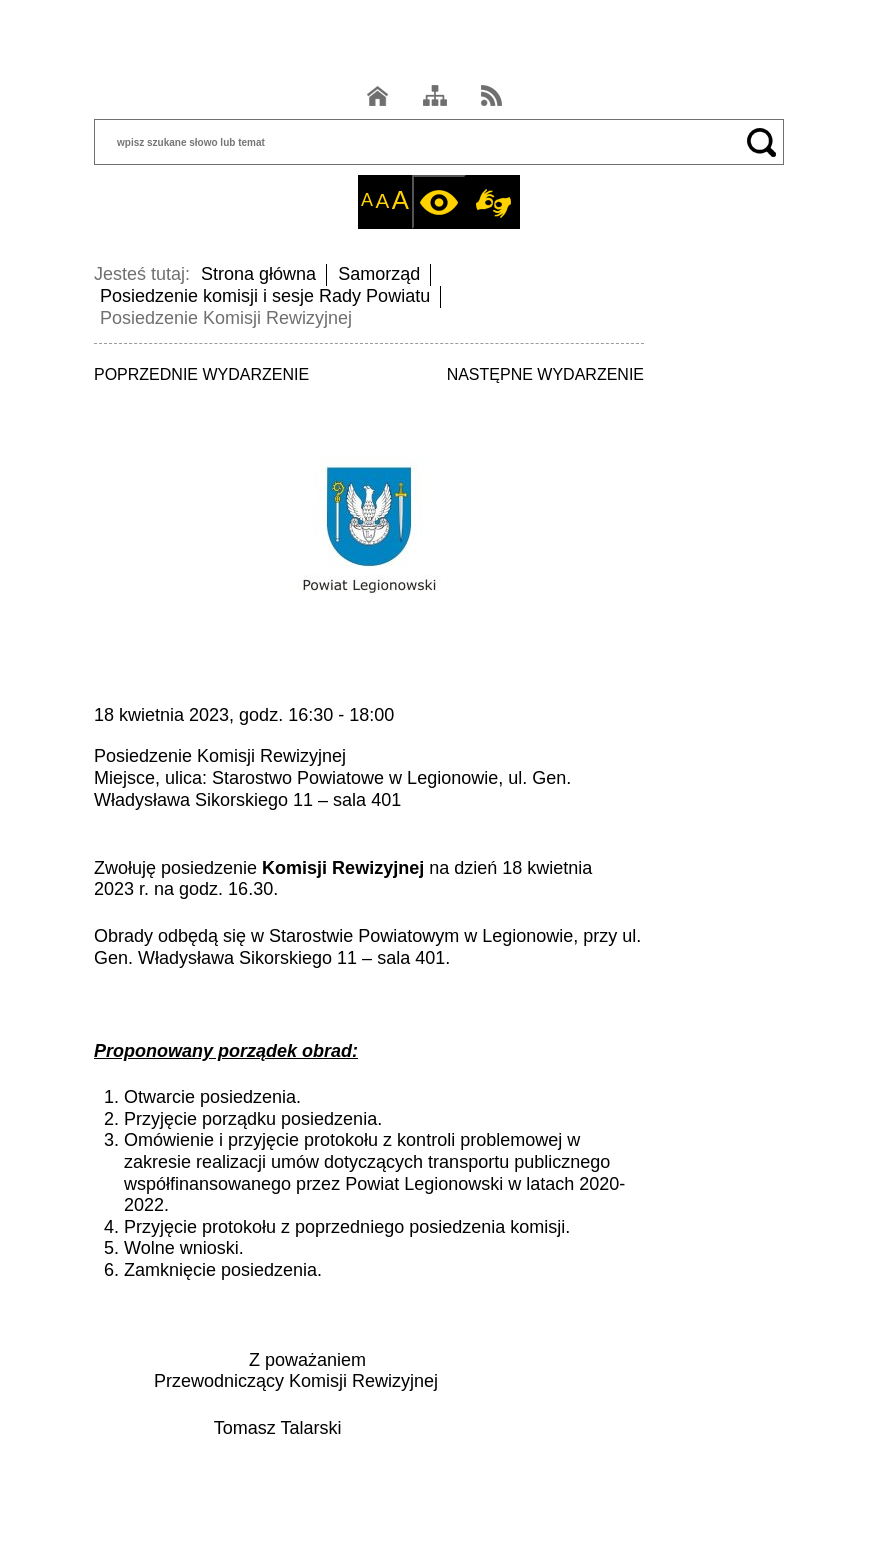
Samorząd (379, 274)
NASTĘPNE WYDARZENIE (545, 374)
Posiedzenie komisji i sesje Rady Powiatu (265, 296)
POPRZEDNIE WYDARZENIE (201, 374)
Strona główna (258, 274)
